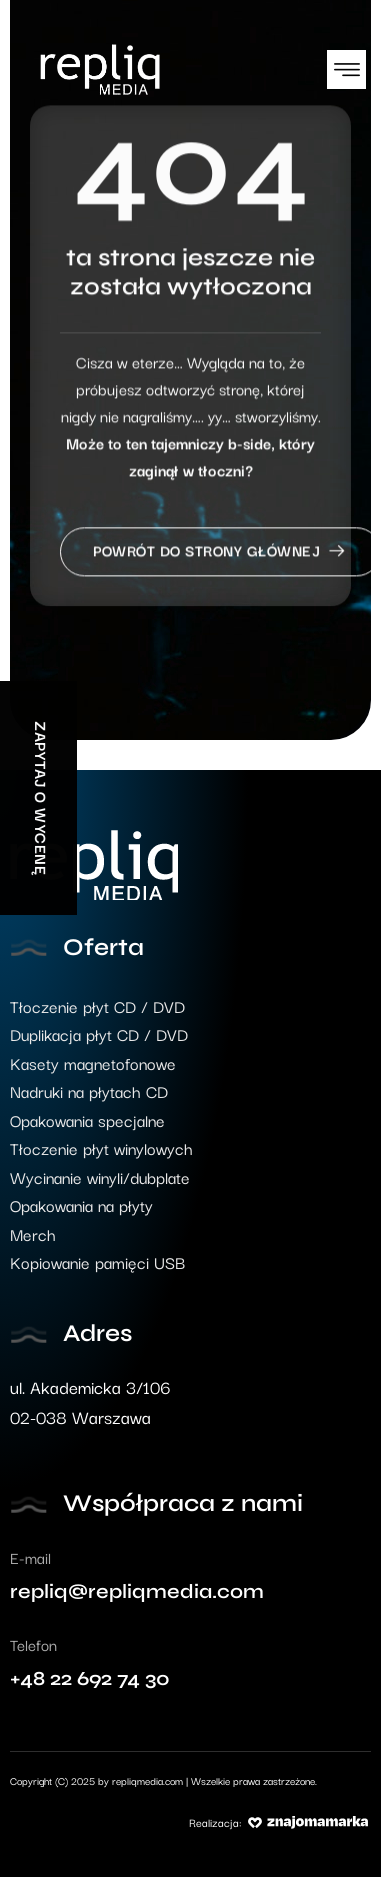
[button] (346, 69)
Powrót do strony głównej (220, 562)
